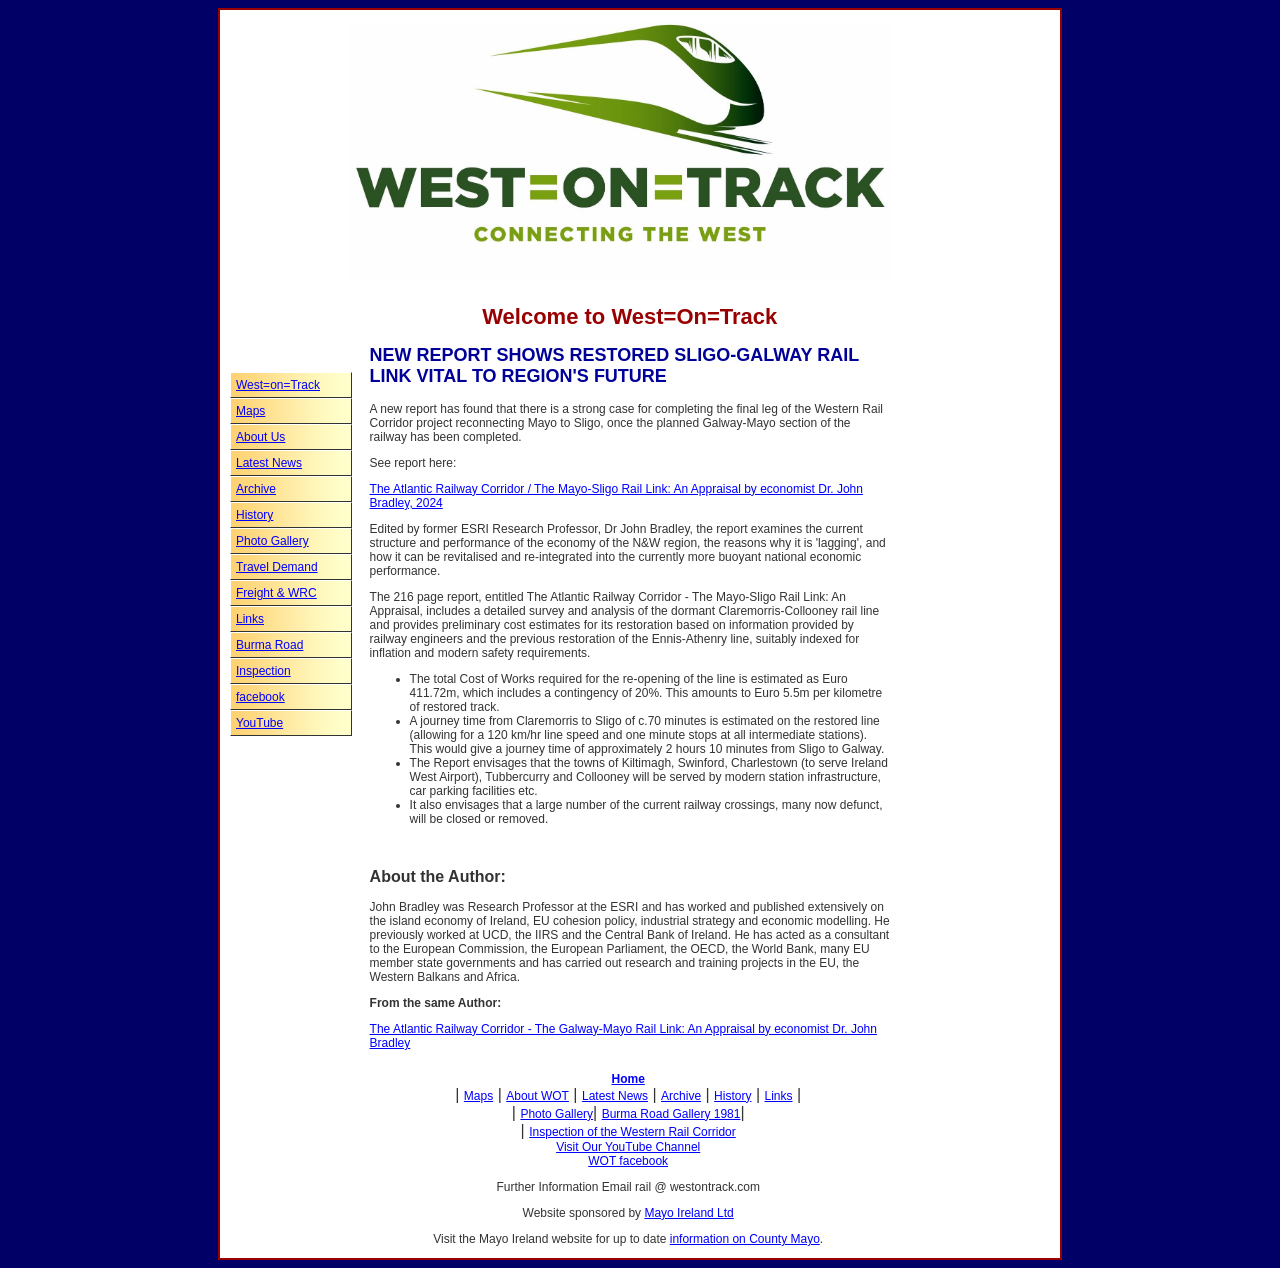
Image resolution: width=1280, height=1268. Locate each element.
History (254, 515)
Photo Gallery (272, 541)
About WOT (537, 1096)
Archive (256, 489)
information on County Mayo (745, 1239)
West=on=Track (278, 385)
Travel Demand (277, 567)
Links (250, 619)
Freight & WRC (276, 593)
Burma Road (269, 645)
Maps (250, 411)
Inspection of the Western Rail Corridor (632, 1132)
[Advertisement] (960, 728)
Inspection (263, 671)
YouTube (259, 723)
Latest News (269, 463)
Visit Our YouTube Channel (628, 1147)
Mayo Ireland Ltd (688, 1213)
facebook (260, 697)
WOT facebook (628, 1161)
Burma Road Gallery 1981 (671, 1114)
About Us (260, 437)
